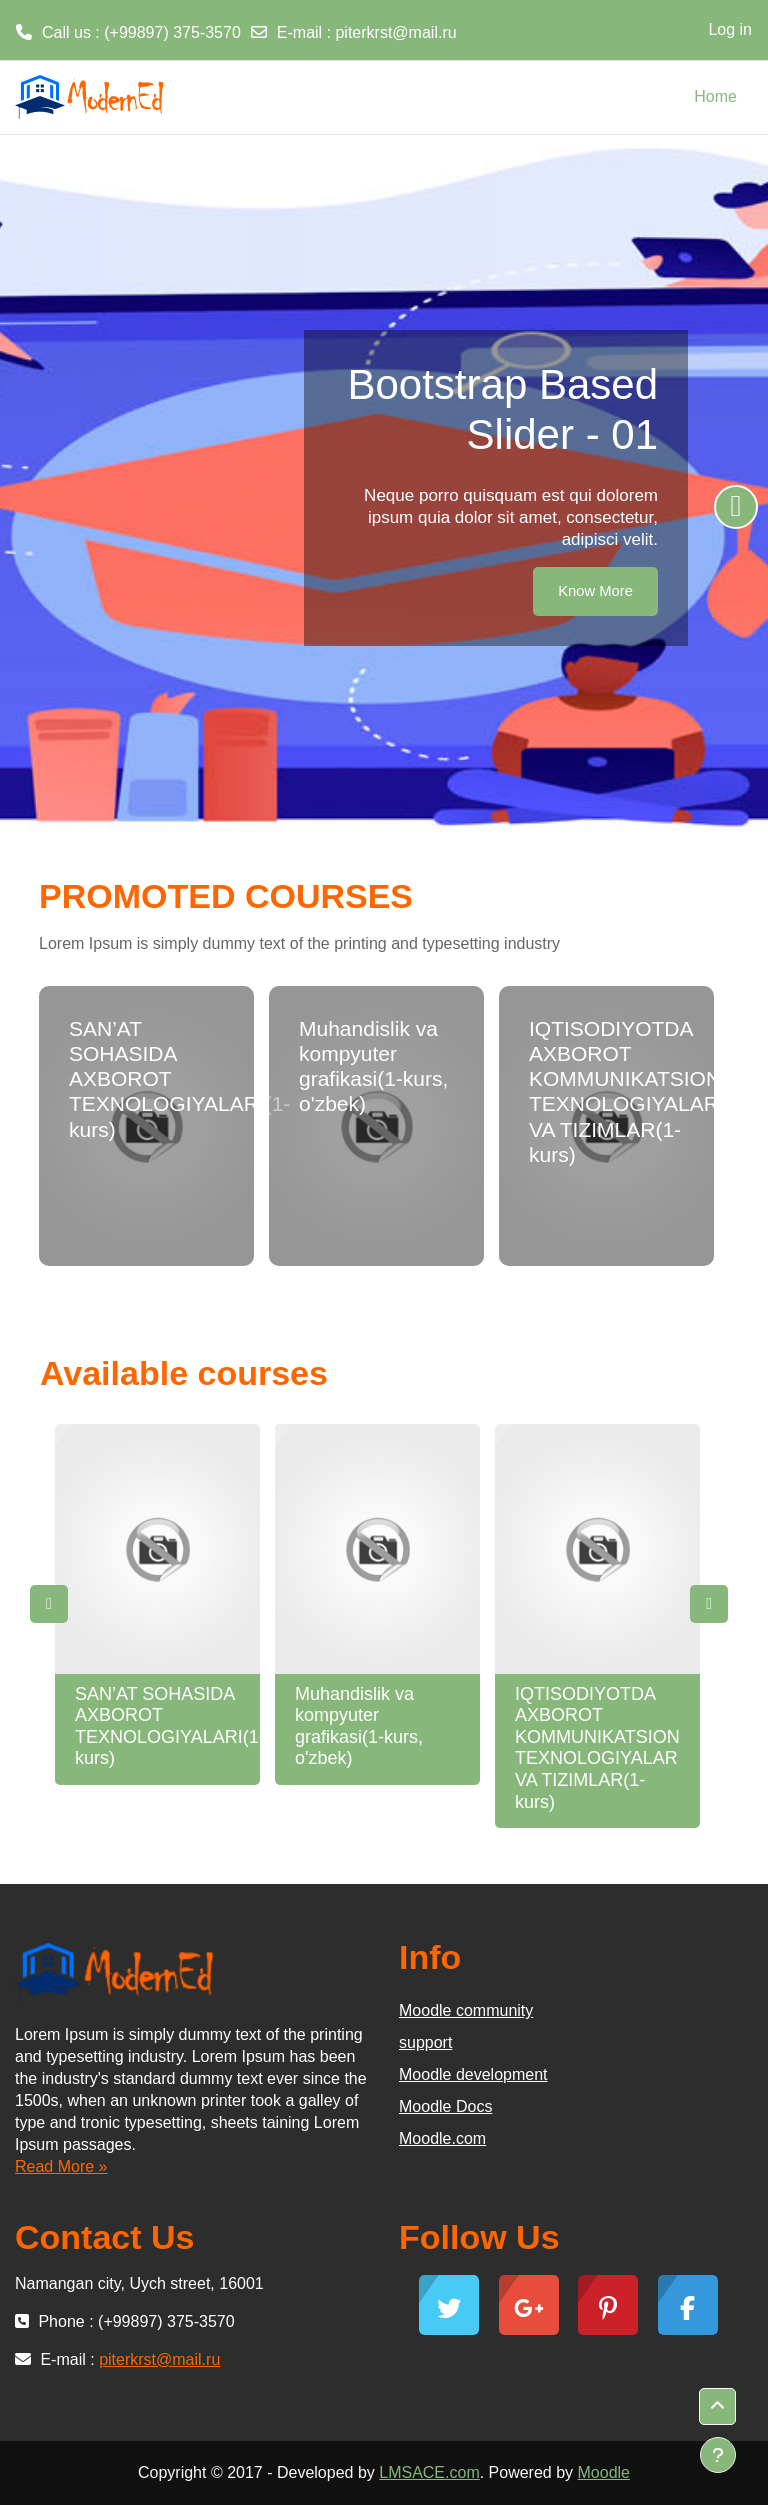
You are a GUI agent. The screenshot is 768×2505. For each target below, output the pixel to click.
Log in (730, 29)
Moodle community (466, 2010)
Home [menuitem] (715, 96)
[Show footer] (718, 2455)
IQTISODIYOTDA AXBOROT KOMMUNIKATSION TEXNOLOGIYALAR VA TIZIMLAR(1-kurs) (597, 1748)
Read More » (61, 2166)
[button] (717, 2406)
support (425, 2042)
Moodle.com (442, 2138)
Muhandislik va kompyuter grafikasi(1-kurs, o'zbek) (359, 1726)
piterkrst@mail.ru (395, 32)
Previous (49, 1604)
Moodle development (473, 2074)
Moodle (604, 2472)
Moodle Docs (445, 2106)
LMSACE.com (429, 2472)
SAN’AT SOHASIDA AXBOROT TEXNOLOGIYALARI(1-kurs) (170, 1726)
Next (709, 1604)
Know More (595, 591)
